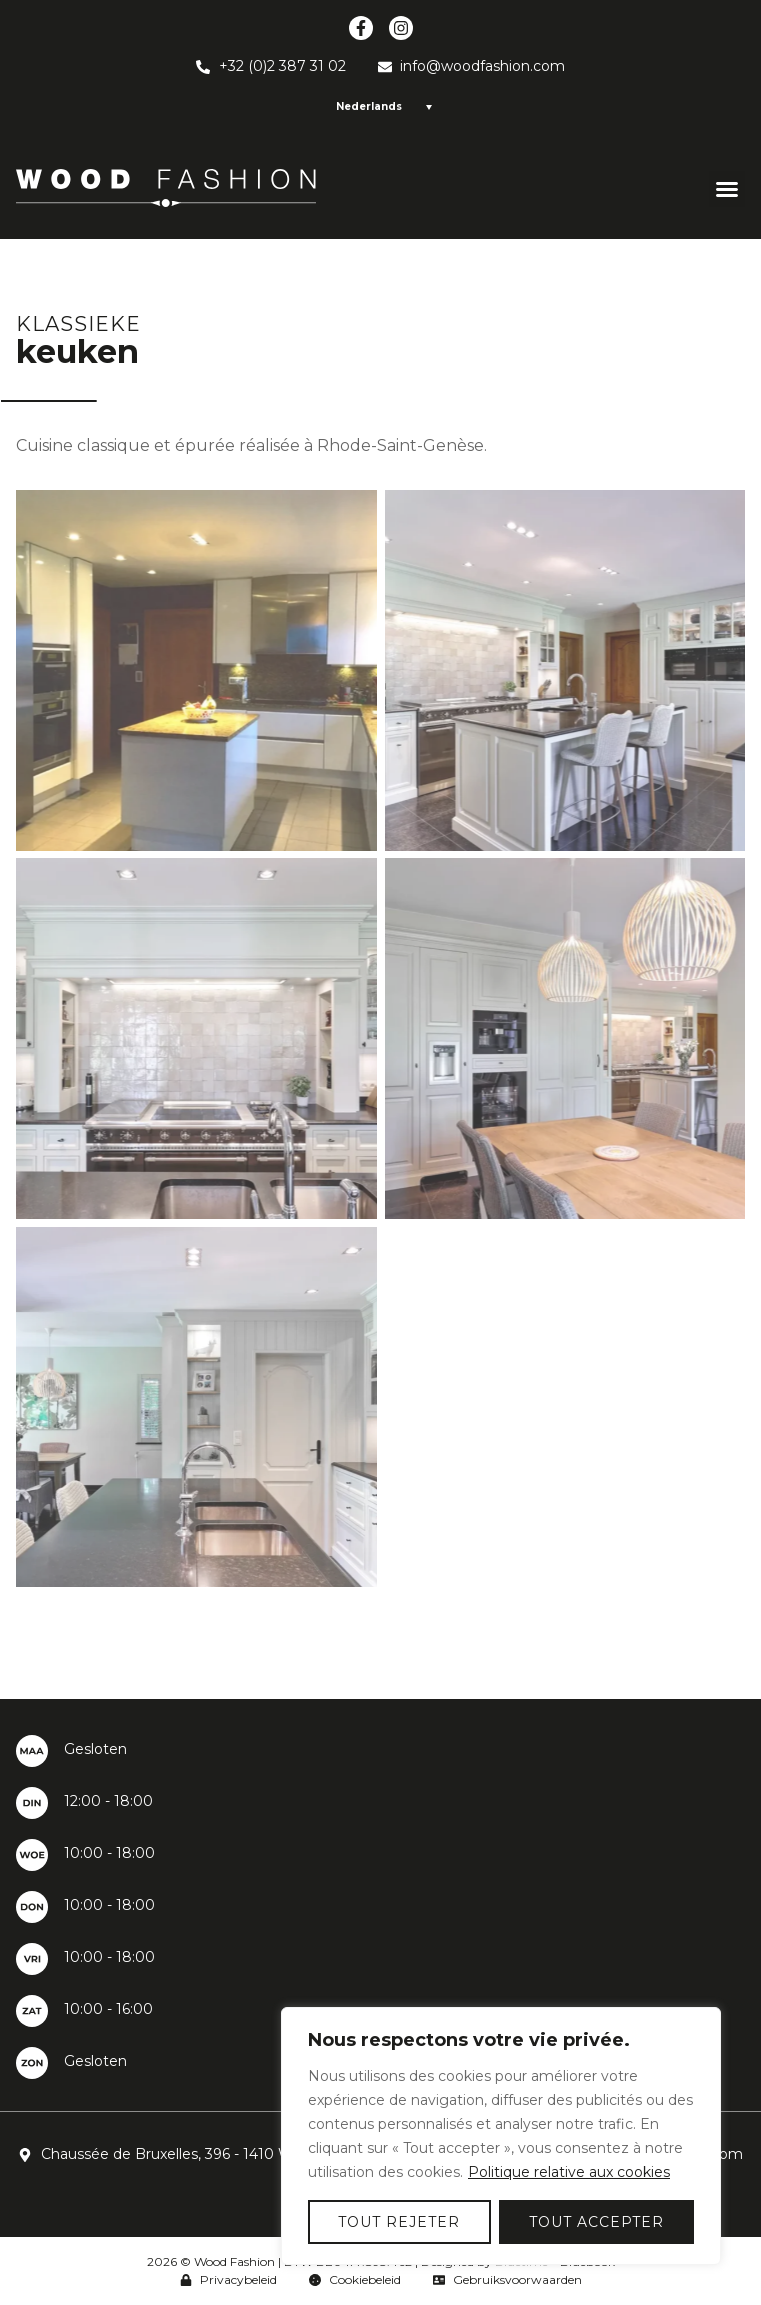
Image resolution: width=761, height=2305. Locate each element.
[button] (727, 189)
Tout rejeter (399, 2222)
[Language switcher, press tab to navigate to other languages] (381, 107)
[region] (501, 2136)
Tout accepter (596, 2222)
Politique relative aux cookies (569, 2172)
